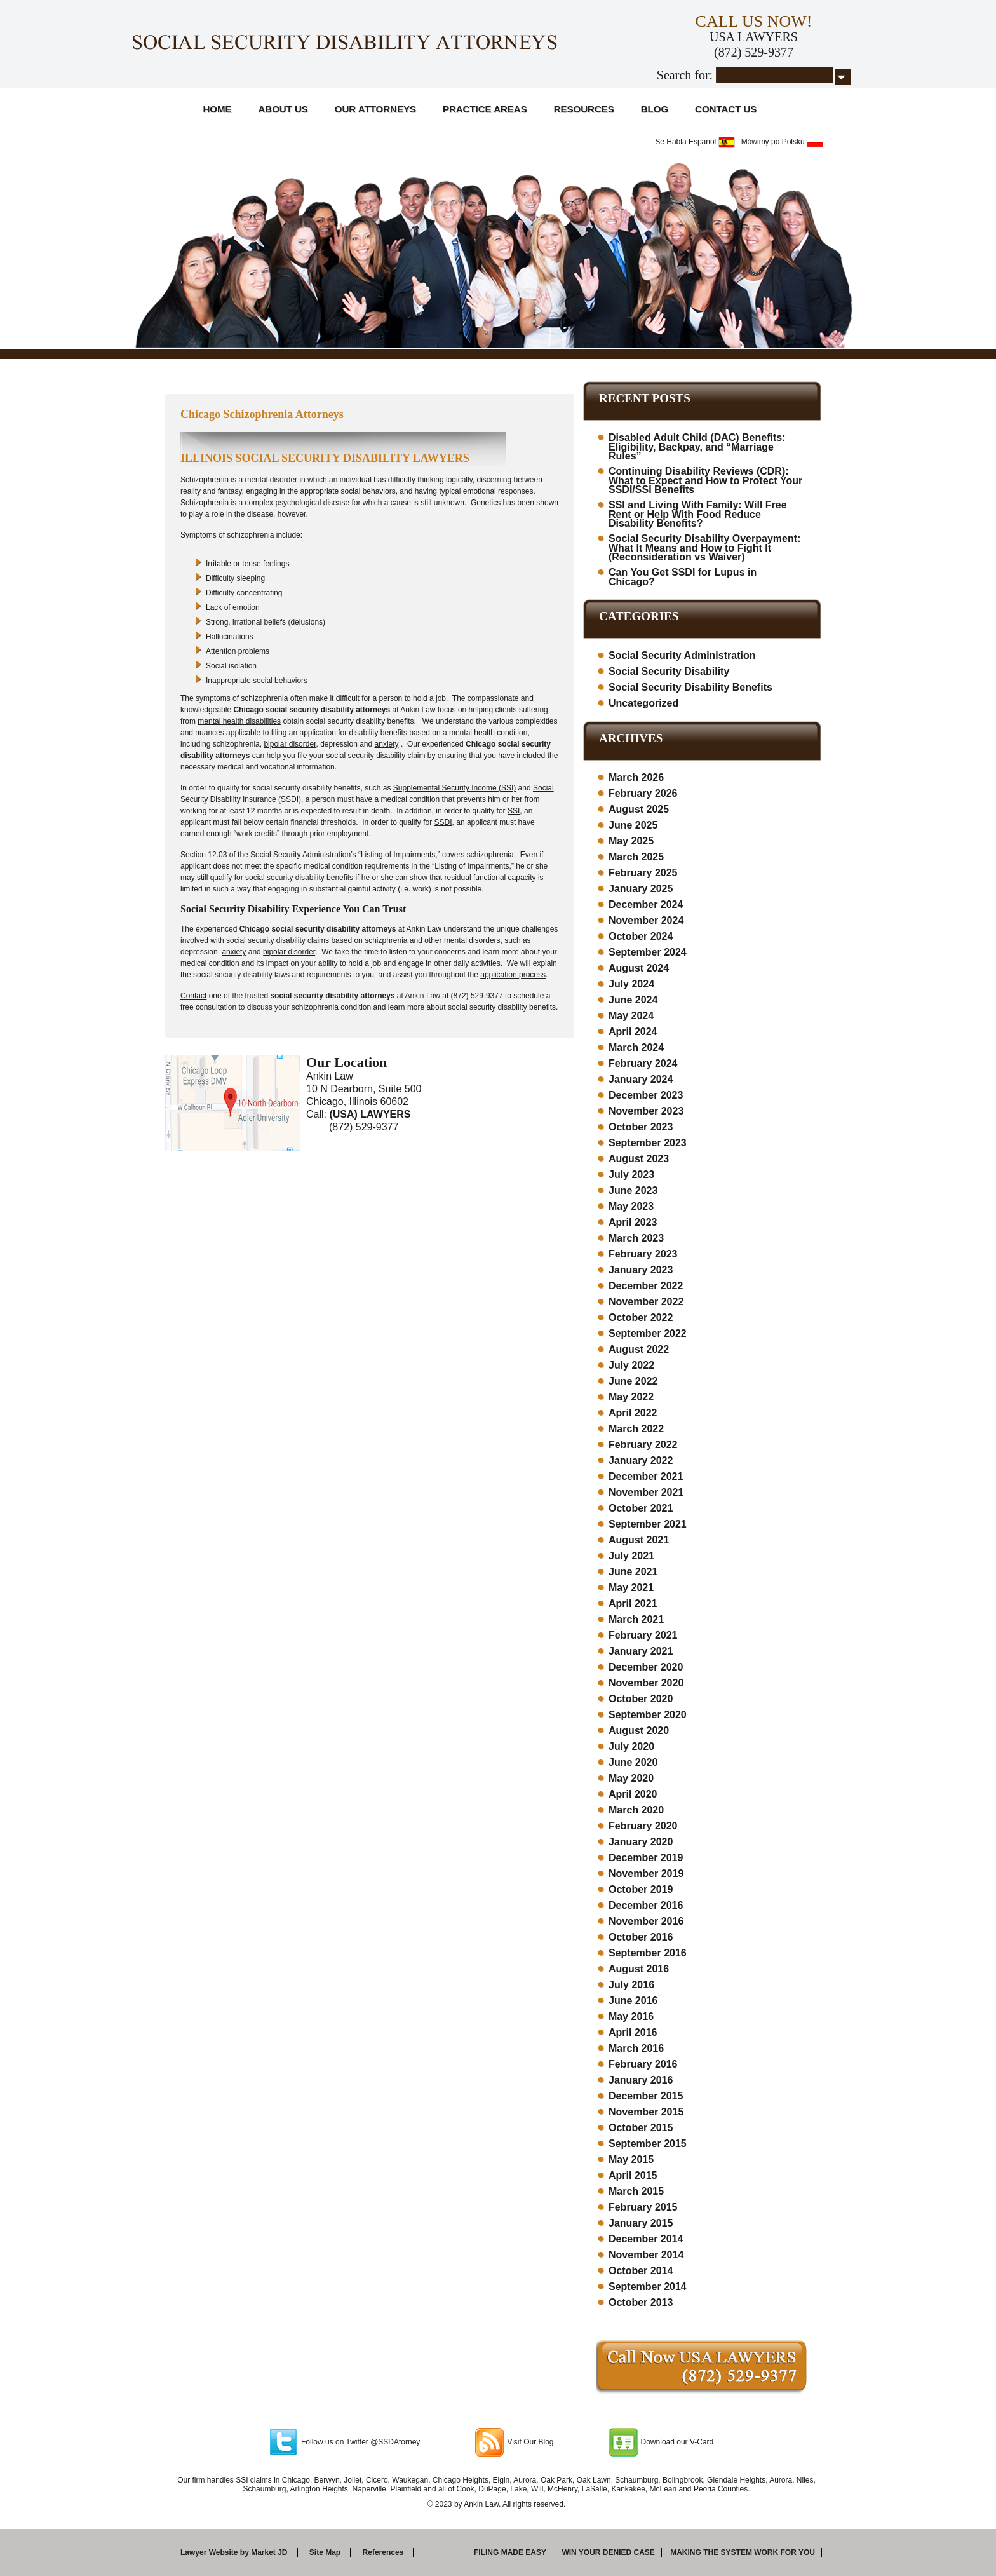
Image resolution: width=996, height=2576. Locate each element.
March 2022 (636, 1428)
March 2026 (636, 777)
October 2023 (641, 1127)
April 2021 (633, 1603)
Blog (654, 109)
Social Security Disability (669, 671)
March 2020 (636, 1810)
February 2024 (643, 1063)
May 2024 (631, 1015)
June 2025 (633, 825)
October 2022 (641, 1317)
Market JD (269, 2552)
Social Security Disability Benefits (690, 687)
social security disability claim (375, 755)
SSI (514, 810)
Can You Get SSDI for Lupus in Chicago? (683, 577)
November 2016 (646, 1921)
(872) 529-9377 (753, 52)
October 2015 (641, 2127)
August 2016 (639, 1968)
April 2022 (633, 1412)
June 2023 (633, 1190)
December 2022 (646, 1285)
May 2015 (631, 2159)
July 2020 (631, 1746)
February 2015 (643, 2207)
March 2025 (636, 856)
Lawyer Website (209, 2552)
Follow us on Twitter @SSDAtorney (360, 2441)
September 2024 (648, 952)
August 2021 (639, 1540)
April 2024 (633, 1031)
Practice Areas (485, 109)
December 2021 (646, 1476)
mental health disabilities (239, 721)
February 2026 (643, 793)
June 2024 (633, 999)
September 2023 (648, 1142)
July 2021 (631, 1555)
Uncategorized (643, 703)
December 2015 (646, 2096)
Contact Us (726, 109)
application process (513, 974)
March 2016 (636, 2048)
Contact (193, 995)
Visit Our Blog (530, 2441)
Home (217, 109)
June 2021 (633, 1571)
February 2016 (643, 2064)
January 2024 (641, 1079)
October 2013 (641, 2302)
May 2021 (631, 1587)
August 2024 (639, 968)
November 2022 (646, 1301)
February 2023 (643, 1254)
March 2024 (636, 1047)
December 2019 (646, 1857)
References (383, 2552)
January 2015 (641, 2223)
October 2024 (641, 936)
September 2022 (648, 1333)
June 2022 (633, 1381)
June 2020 (633, 1762)
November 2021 (646, 1492)
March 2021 (636, 1619)
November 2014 (646, 2254)
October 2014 (641, 2270)
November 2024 (646, 920)
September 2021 (648, 1524)
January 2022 (641, 1460)
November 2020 (646, 1683)
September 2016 (648, 1953)
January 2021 (641, 1651)
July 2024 (631, 984)
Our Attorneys (375, 109)
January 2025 (641, 888)
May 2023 (631, 1206)
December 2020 (646, 1667)
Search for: (685, 75)
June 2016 (633, 2000)
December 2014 (646, 2239)
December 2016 (646, 1905)
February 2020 (643, 1825)
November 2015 (646, 2111)
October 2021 (641, 1508)
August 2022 (639, 1349)
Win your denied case (608, 2552)
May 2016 (631, 2016)
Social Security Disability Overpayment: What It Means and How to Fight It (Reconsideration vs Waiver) (704, 547)
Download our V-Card (677, 2441)
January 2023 (641, 1269)
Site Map (324, 2552)
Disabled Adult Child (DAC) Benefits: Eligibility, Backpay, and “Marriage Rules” (697, 446)
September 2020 (648, 1714)
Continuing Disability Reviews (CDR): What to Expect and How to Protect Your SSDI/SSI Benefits (705, 480)
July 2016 (631, 1984)
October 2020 (641, 1698)
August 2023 (639, 1158)
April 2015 (633, 2175)
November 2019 (646, 1873)
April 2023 (633, 1222)
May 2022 (631, 1397)
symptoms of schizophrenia (242, 698)
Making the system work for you (742, 2552)
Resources (584, 109)
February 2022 (643, 1444)
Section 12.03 (203, 854)
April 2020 (633, 1794)
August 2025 (639, 809)
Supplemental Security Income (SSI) (454, 787)
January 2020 (641, 1841)
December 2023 (646, 1095)
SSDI (443, 822)
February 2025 (643, 872)
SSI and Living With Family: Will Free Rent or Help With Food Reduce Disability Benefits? (698, 514)
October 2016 (641, 1937)
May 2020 (631, 1778)
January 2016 (641, 2080)
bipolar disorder (290, 744)
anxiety (387, 744)
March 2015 (636, 2191)
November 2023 (646, 1111)
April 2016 (633, 2032)
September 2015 (648, 2143)
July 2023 (631, 1174)
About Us (283, 109)
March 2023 (636, 1238)
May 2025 (631, 841)
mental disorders (472, 940)
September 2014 (648, 2286)
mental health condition (488, 732)
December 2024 (646, 904)
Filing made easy (510, 2552)
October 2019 (641, 1889)
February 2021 (643, 1635)
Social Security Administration (682, 655)
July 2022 (631, 1365)
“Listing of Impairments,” (399, 854)
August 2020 (639, 1730)
